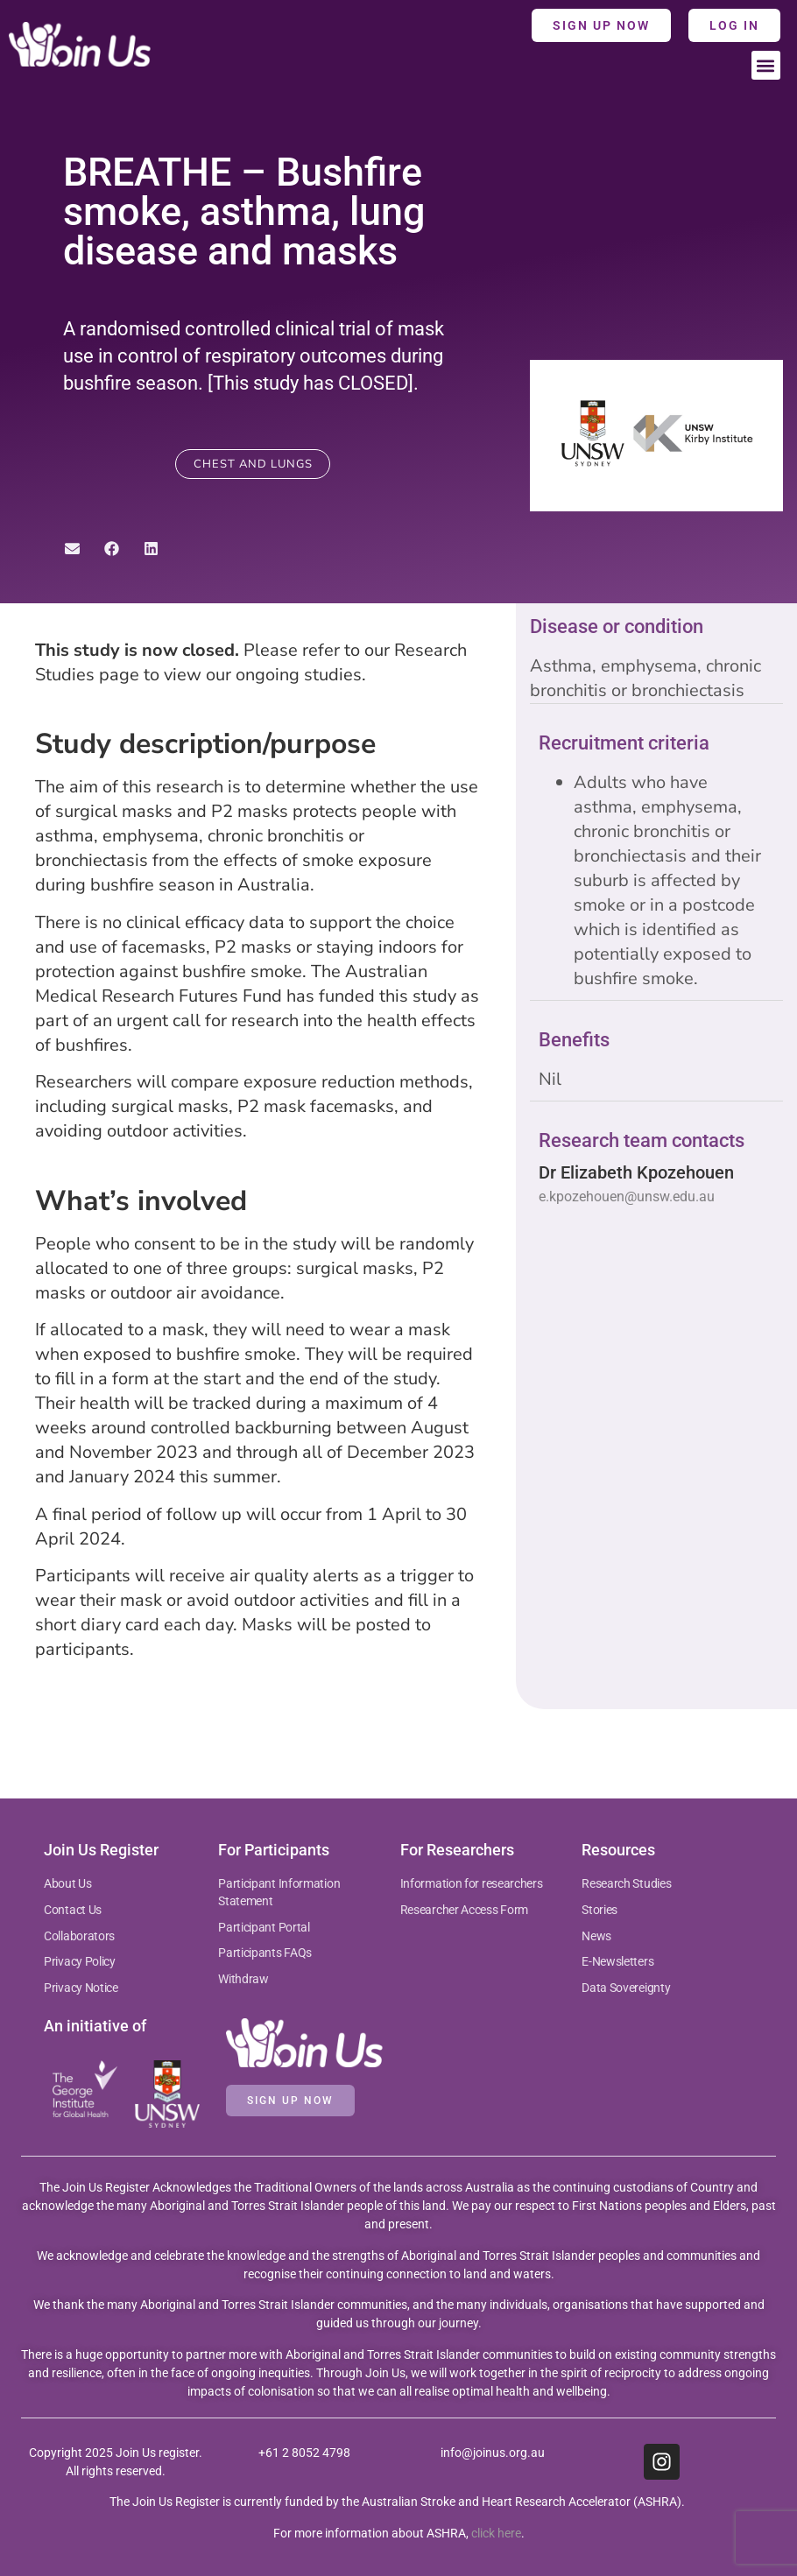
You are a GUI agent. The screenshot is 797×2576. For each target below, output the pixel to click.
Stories (599, 1910)
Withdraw (243, 1979)
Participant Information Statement (279, 1892)
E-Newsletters (617, 1961)
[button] (765, 65)
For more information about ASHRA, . (399, 2533)
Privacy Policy (80, 1961)
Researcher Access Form (464, 1910)
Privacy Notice (81, 1988)
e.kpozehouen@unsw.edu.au (627, 1196)
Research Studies (626, 1883)
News (596, 1936)
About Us (68, 1883)
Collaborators (79, 1936)
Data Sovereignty (626, 1988)
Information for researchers (471, 1883)
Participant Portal (265, 1927)
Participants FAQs (265, 1953)
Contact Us (73, 1910)
